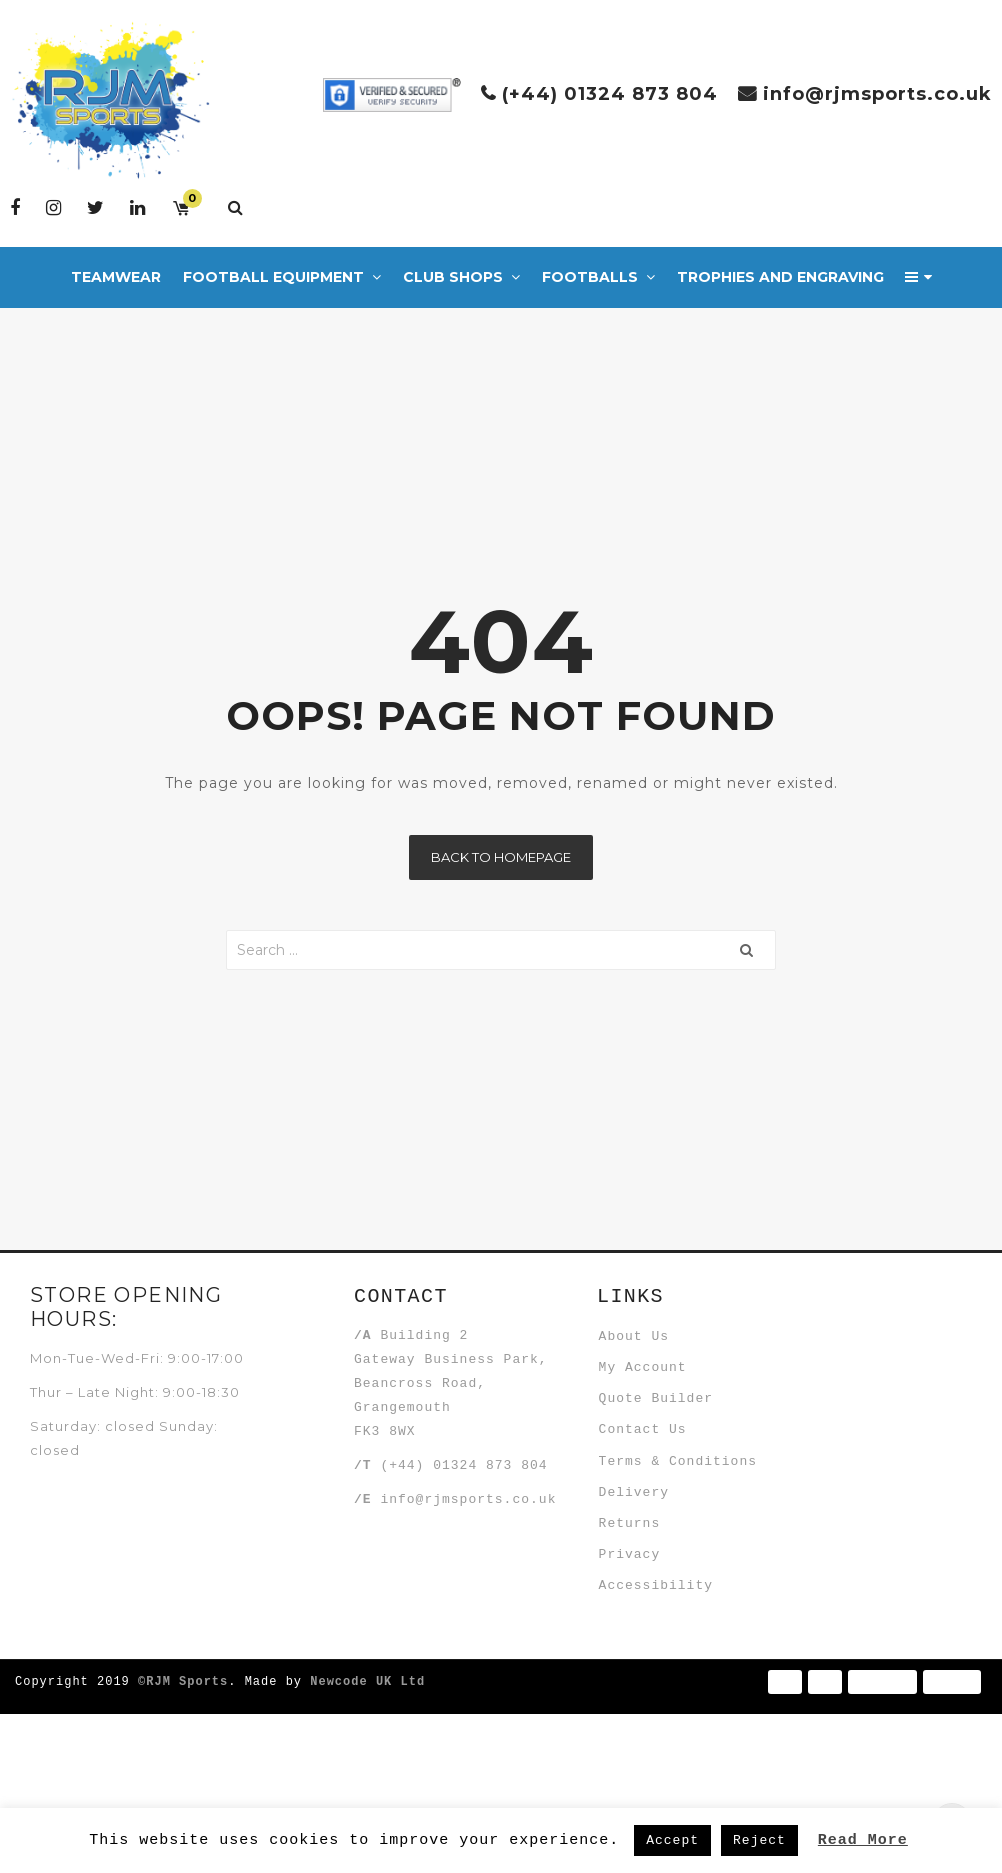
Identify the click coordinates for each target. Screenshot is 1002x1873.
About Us (647, 1344)
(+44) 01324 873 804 (610, 94)
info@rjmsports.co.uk (877, 94)
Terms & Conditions (691, 1540)
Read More (863, 1839)
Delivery (647, 1589)
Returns (643, 1638)
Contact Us (656, 1491)
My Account (656, 1393)
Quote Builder (669, 1442)
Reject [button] (759, 1840)
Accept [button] (672, 1840)
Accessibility (669, 1736)
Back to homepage (501, 857)
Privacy (643, 1687)
